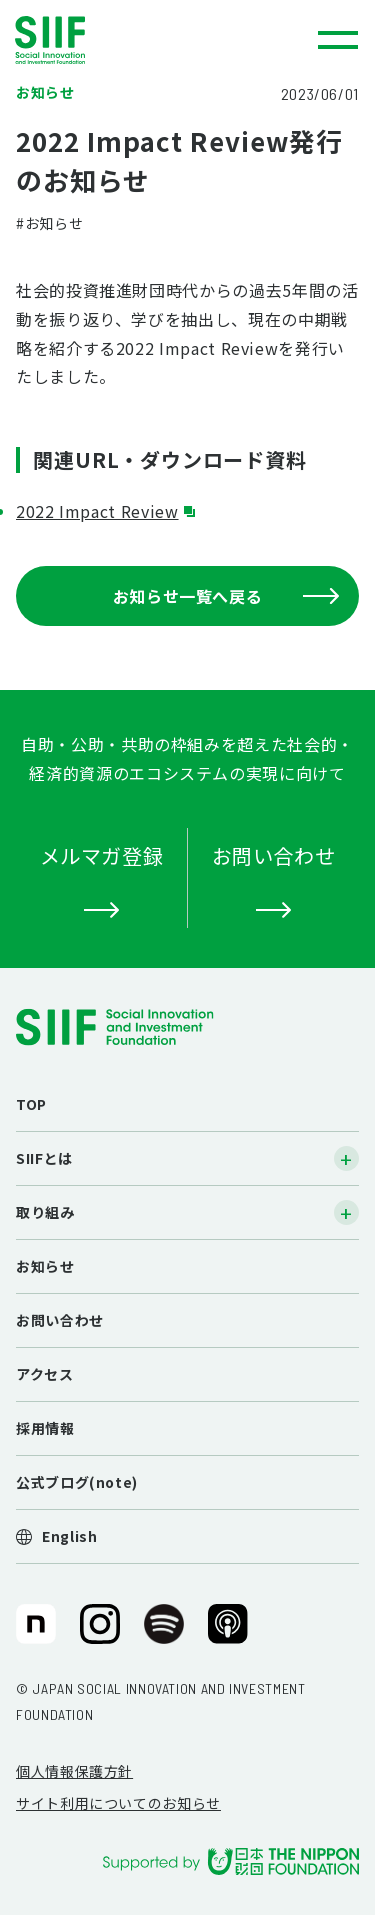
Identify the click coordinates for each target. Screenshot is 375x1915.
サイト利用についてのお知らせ (118, 1803)
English (69, 1536)
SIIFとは (44, 1158)
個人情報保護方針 (74, 1771)
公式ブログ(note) (77, 1482)
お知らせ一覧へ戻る (226, 596)
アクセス (45, 1374)
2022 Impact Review (97, 511)
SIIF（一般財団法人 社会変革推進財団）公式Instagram (100, 1632)
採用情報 (45, 1428)
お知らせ (45, 1266)
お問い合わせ (60, 1320)
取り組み (45, 1212)
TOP (31, 1104)
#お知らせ (49, 223)
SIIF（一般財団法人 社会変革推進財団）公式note (34, 1632)
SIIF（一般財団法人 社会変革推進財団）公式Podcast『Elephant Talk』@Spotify (164, 1632)
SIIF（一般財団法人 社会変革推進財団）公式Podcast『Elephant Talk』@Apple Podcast (228, 1632)
